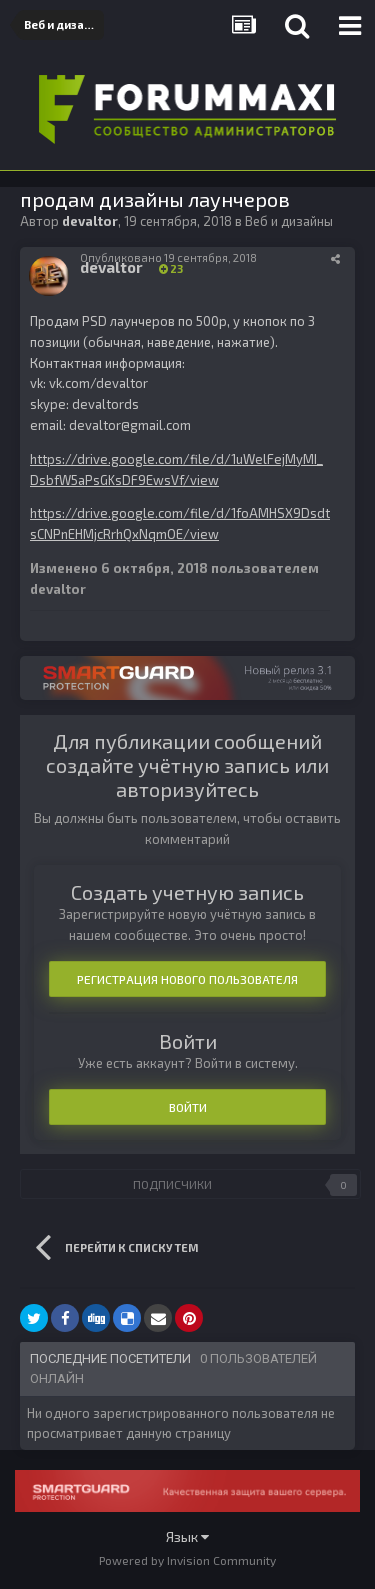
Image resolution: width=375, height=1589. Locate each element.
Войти (188, 1107)
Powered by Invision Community (187, 1560)
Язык (187, 1536)
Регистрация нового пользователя (187, 979)
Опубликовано (168, 257)
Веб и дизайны (289, 221)
